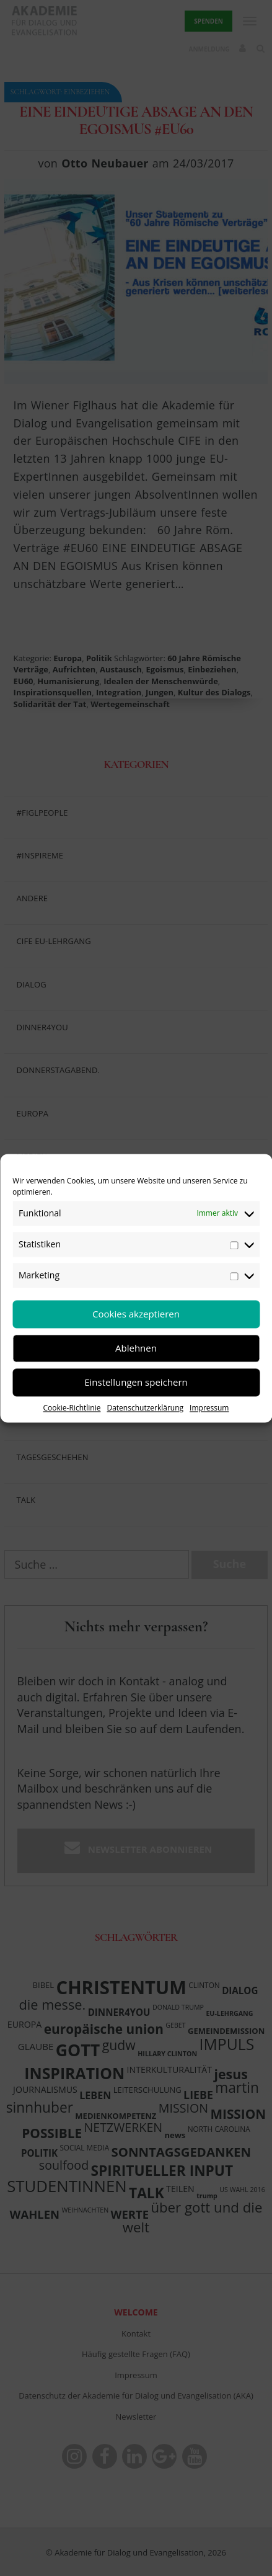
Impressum (209, 1407)
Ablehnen (136, 1348)
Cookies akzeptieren (136, 1314)
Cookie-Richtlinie (72, 1407)
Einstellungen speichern (136, 1382)
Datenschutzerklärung (145, 1407)
